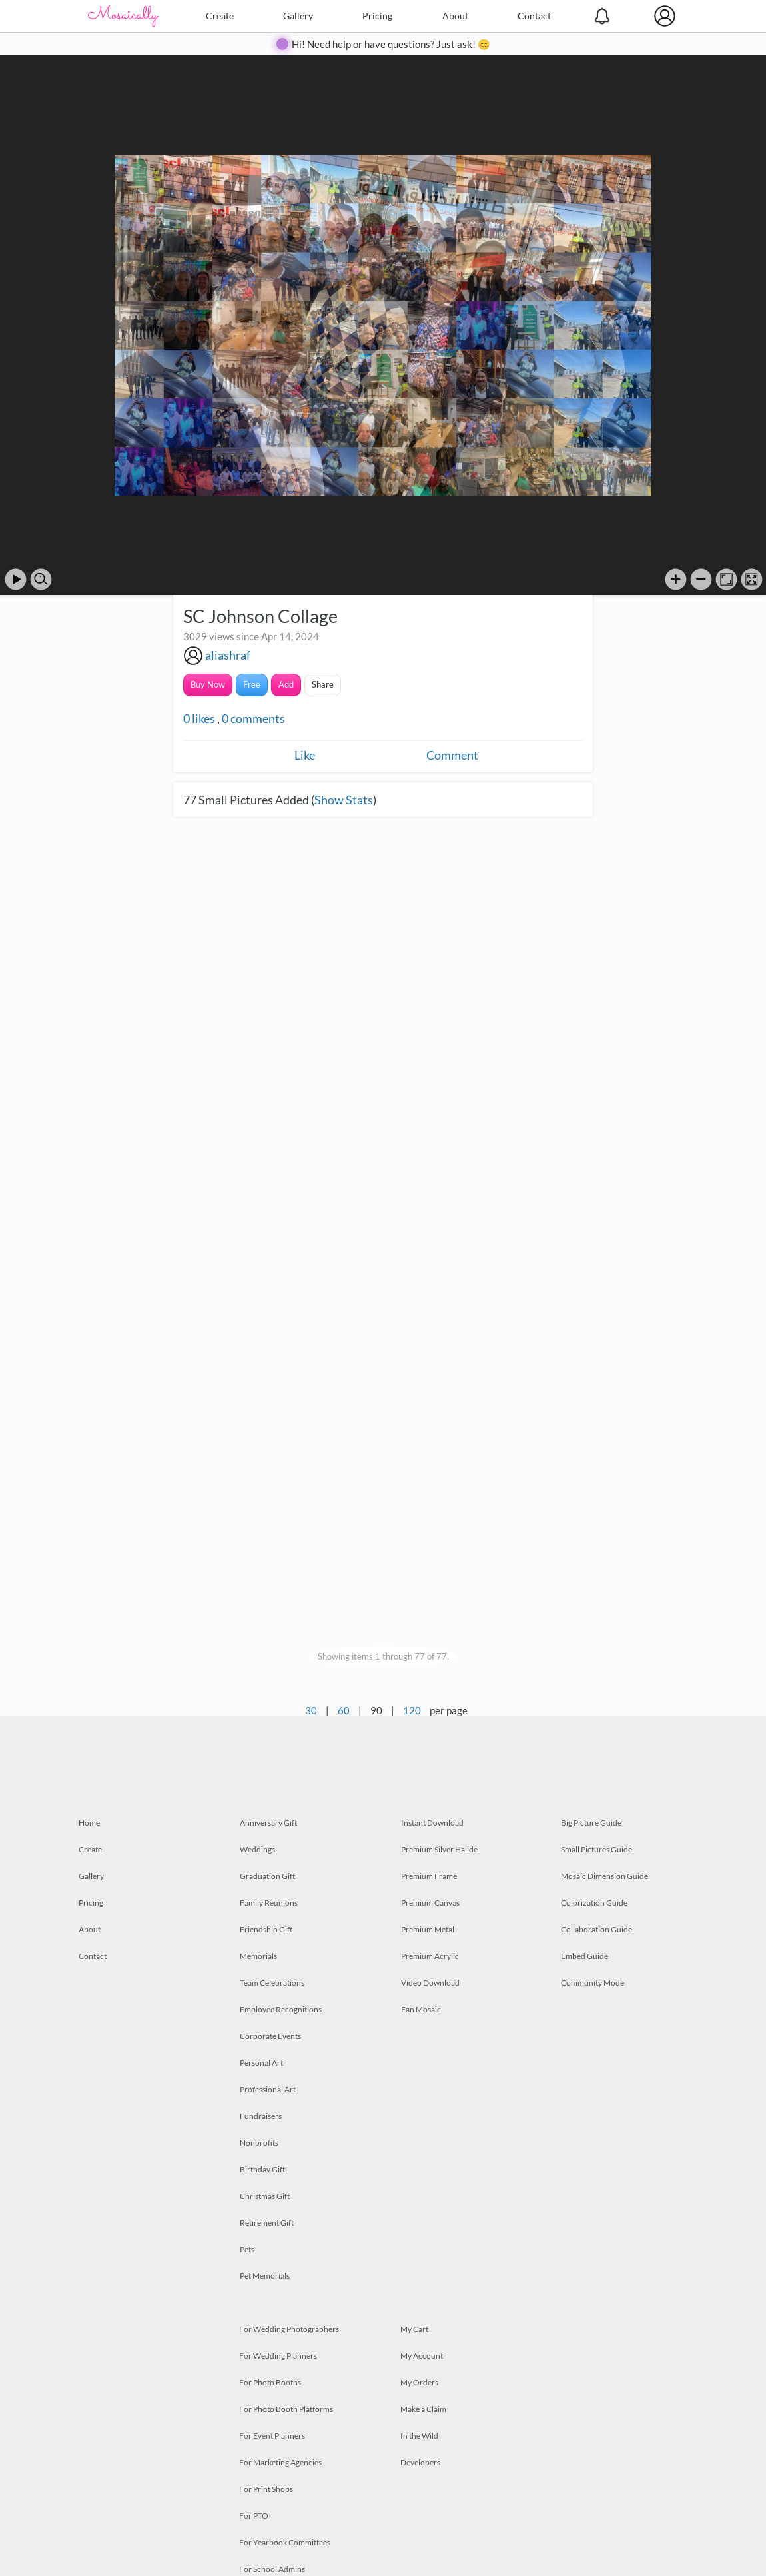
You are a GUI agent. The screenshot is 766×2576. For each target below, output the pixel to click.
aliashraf (227, 655)
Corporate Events (270, 2036)
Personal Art (261, 2063)
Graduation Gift (267, 1876)
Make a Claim (423, 2409)
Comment (452, 755)
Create (220, 15)
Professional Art (268, 2089)
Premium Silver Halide (439, 1849)
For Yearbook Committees (284, 2542)
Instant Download (432, 1823)
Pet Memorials (265, 2276)
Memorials (258, 1956)
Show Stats (343, 799)
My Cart (414, 2329)
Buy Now (208, 684)
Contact (534, 15)
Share (323, 684)
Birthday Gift (262, 2169)
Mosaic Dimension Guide (604, 1876)
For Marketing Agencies (280, 2462)
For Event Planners (272, 2436)
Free (251, 684)
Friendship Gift (266, 1929)
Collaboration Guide (596, 1929)
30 (311, 1710)
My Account (421, 2356)
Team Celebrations (272, 1983)
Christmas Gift (265, 2196)
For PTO (253, 2516)
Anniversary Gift (268, 1823)
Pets (247, 2249)
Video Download (430, 1983)
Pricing (377, 15)
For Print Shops (266, 2489)
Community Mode (592, 1983)
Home (89, 1823)
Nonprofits (259, 2143)
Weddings (257, 1849)
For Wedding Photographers (289, 2329)
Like (304, 755)
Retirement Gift (267, 2223)
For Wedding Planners (278, 2356)
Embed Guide (584, 1956)
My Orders (419, 2382)
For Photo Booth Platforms (286, 2409)
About (455, 15)
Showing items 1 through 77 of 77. (383, 1656)
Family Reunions (269, 1903)
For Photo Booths (270, 2382)
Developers (420, 2462)
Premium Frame (429, 1876)
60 (344, 1710)
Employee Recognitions (281, 2009)
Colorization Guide (594, 1903)
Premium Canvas (430, 1903)
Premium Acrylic (430, 1956)
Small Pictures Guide (596, 1849)
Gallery (298, 15)
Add (286, 684)
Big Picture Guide (591, 1823)
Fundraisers (261, 2116)
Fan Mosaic (421, 2009)
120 (412, 1710)
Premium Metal (427, 1929)
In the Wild (419, 2436)
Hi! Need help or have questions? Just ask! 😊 (391, 44)
